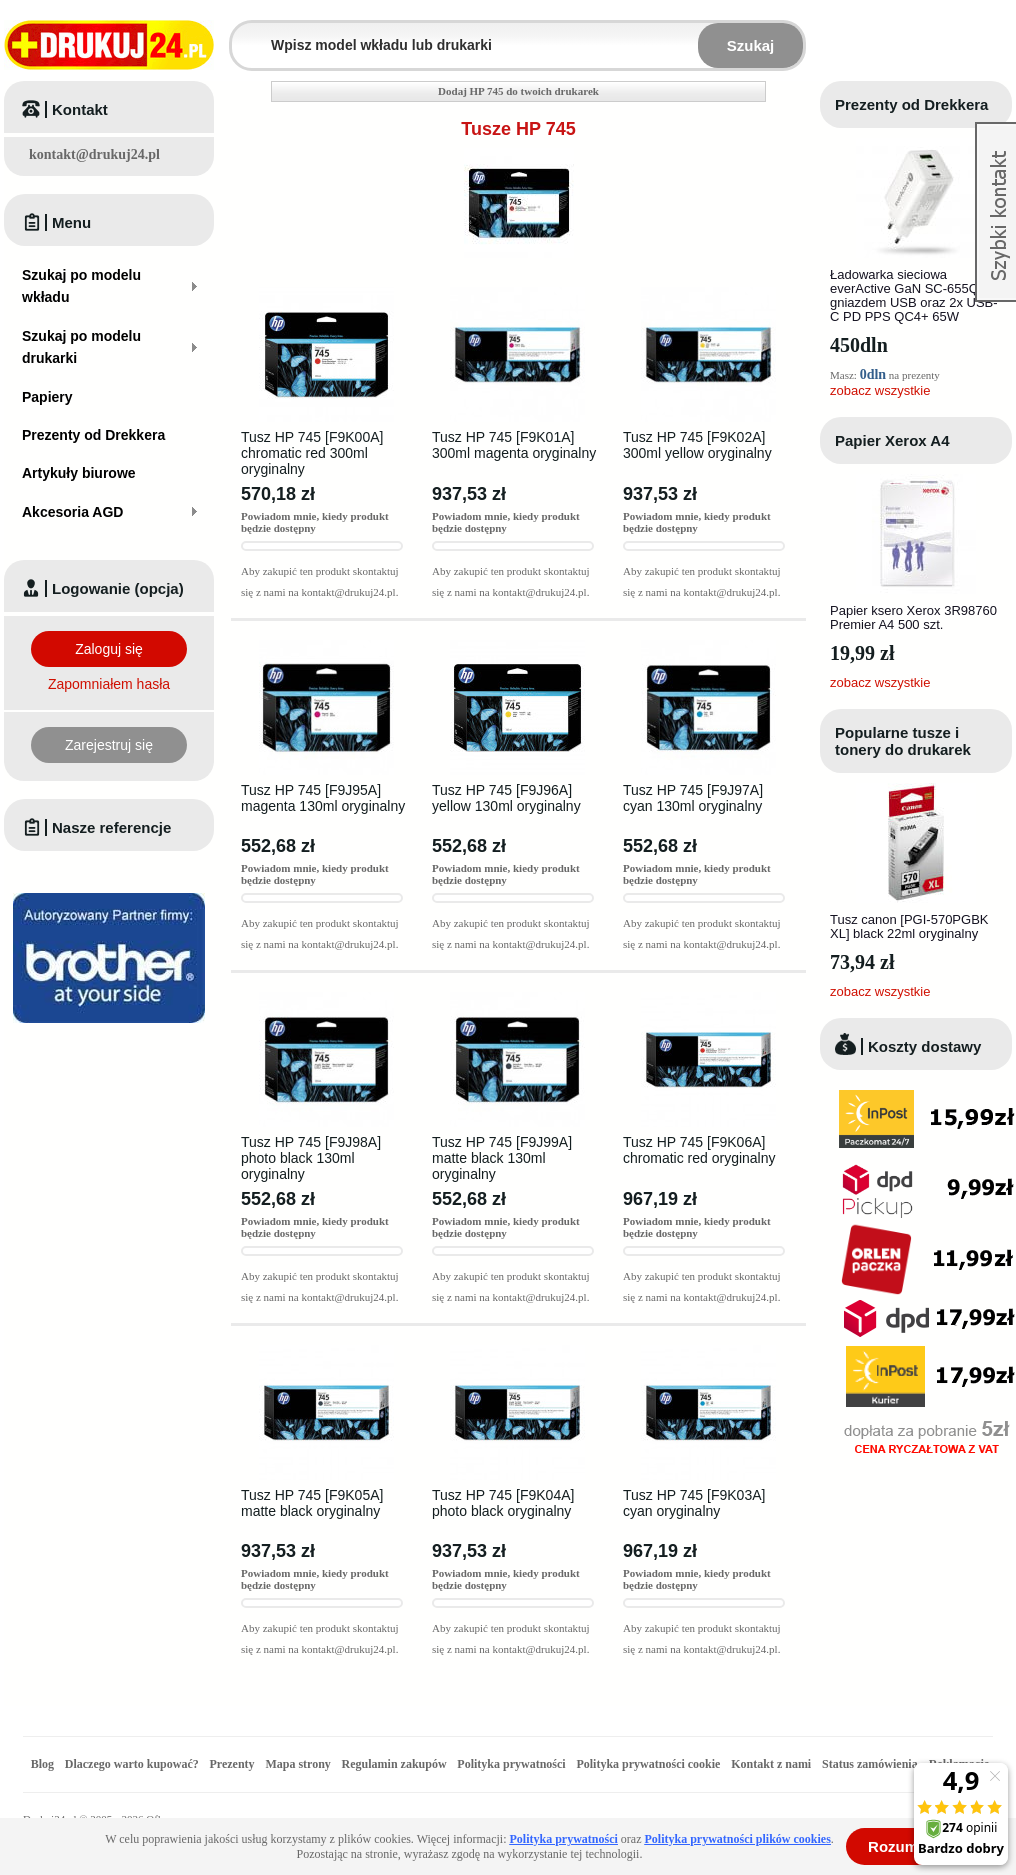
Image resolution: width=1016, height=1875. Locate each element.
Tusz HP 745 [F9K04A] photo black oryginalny (503, 1503)
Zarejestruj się (109, 745)
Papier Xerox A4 (892, 440)
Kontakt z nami (771, 1764)
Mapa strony (297, 1764)
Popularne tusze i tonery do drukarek (903, 741)
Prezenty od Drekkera (911, 104)
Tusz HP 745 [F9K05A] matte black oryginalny (312, 1503)
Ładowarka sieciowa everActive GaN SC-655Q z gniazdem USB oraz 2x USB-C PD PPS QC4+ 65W (914, 295)
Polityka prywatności (511, 1764)
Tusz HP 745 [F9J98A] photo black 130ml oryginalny (311, 1158)
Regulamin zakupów (394, 1764)
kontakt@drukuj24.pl (94, 154)
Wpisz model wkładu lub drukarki (244, 33)
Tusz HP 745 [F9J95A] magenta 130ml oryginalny (323, 798)
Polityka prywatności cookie (648, 1764)
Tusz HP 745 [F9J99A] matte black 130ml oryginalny (502, 1158)
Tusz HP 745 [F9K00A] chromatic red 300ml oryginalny (312, 453)
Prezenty (232, 1764)
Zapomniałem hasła (109, 684)
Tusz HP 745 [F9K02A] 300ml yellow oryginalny (697, 445)
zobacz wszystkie (880, 390)
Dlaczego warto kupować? (132, 1764)
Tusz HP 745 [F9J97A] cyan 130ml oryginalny (693, 798)
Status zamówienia (871, 1764)
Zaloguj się (109, 649)
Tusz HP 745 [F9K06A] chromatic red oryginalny (699, 1150)
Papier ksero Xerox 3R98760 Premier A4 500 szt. (913, 617)
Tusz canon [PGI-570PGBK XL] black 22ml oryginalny (909, 926)
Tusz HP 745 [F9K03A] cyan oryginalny (694, 1503)
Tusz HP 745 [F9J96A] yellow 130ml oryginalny (506, 798)
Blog (42, 1764)
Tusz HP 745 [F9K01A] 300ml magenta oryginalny (514, 445)
